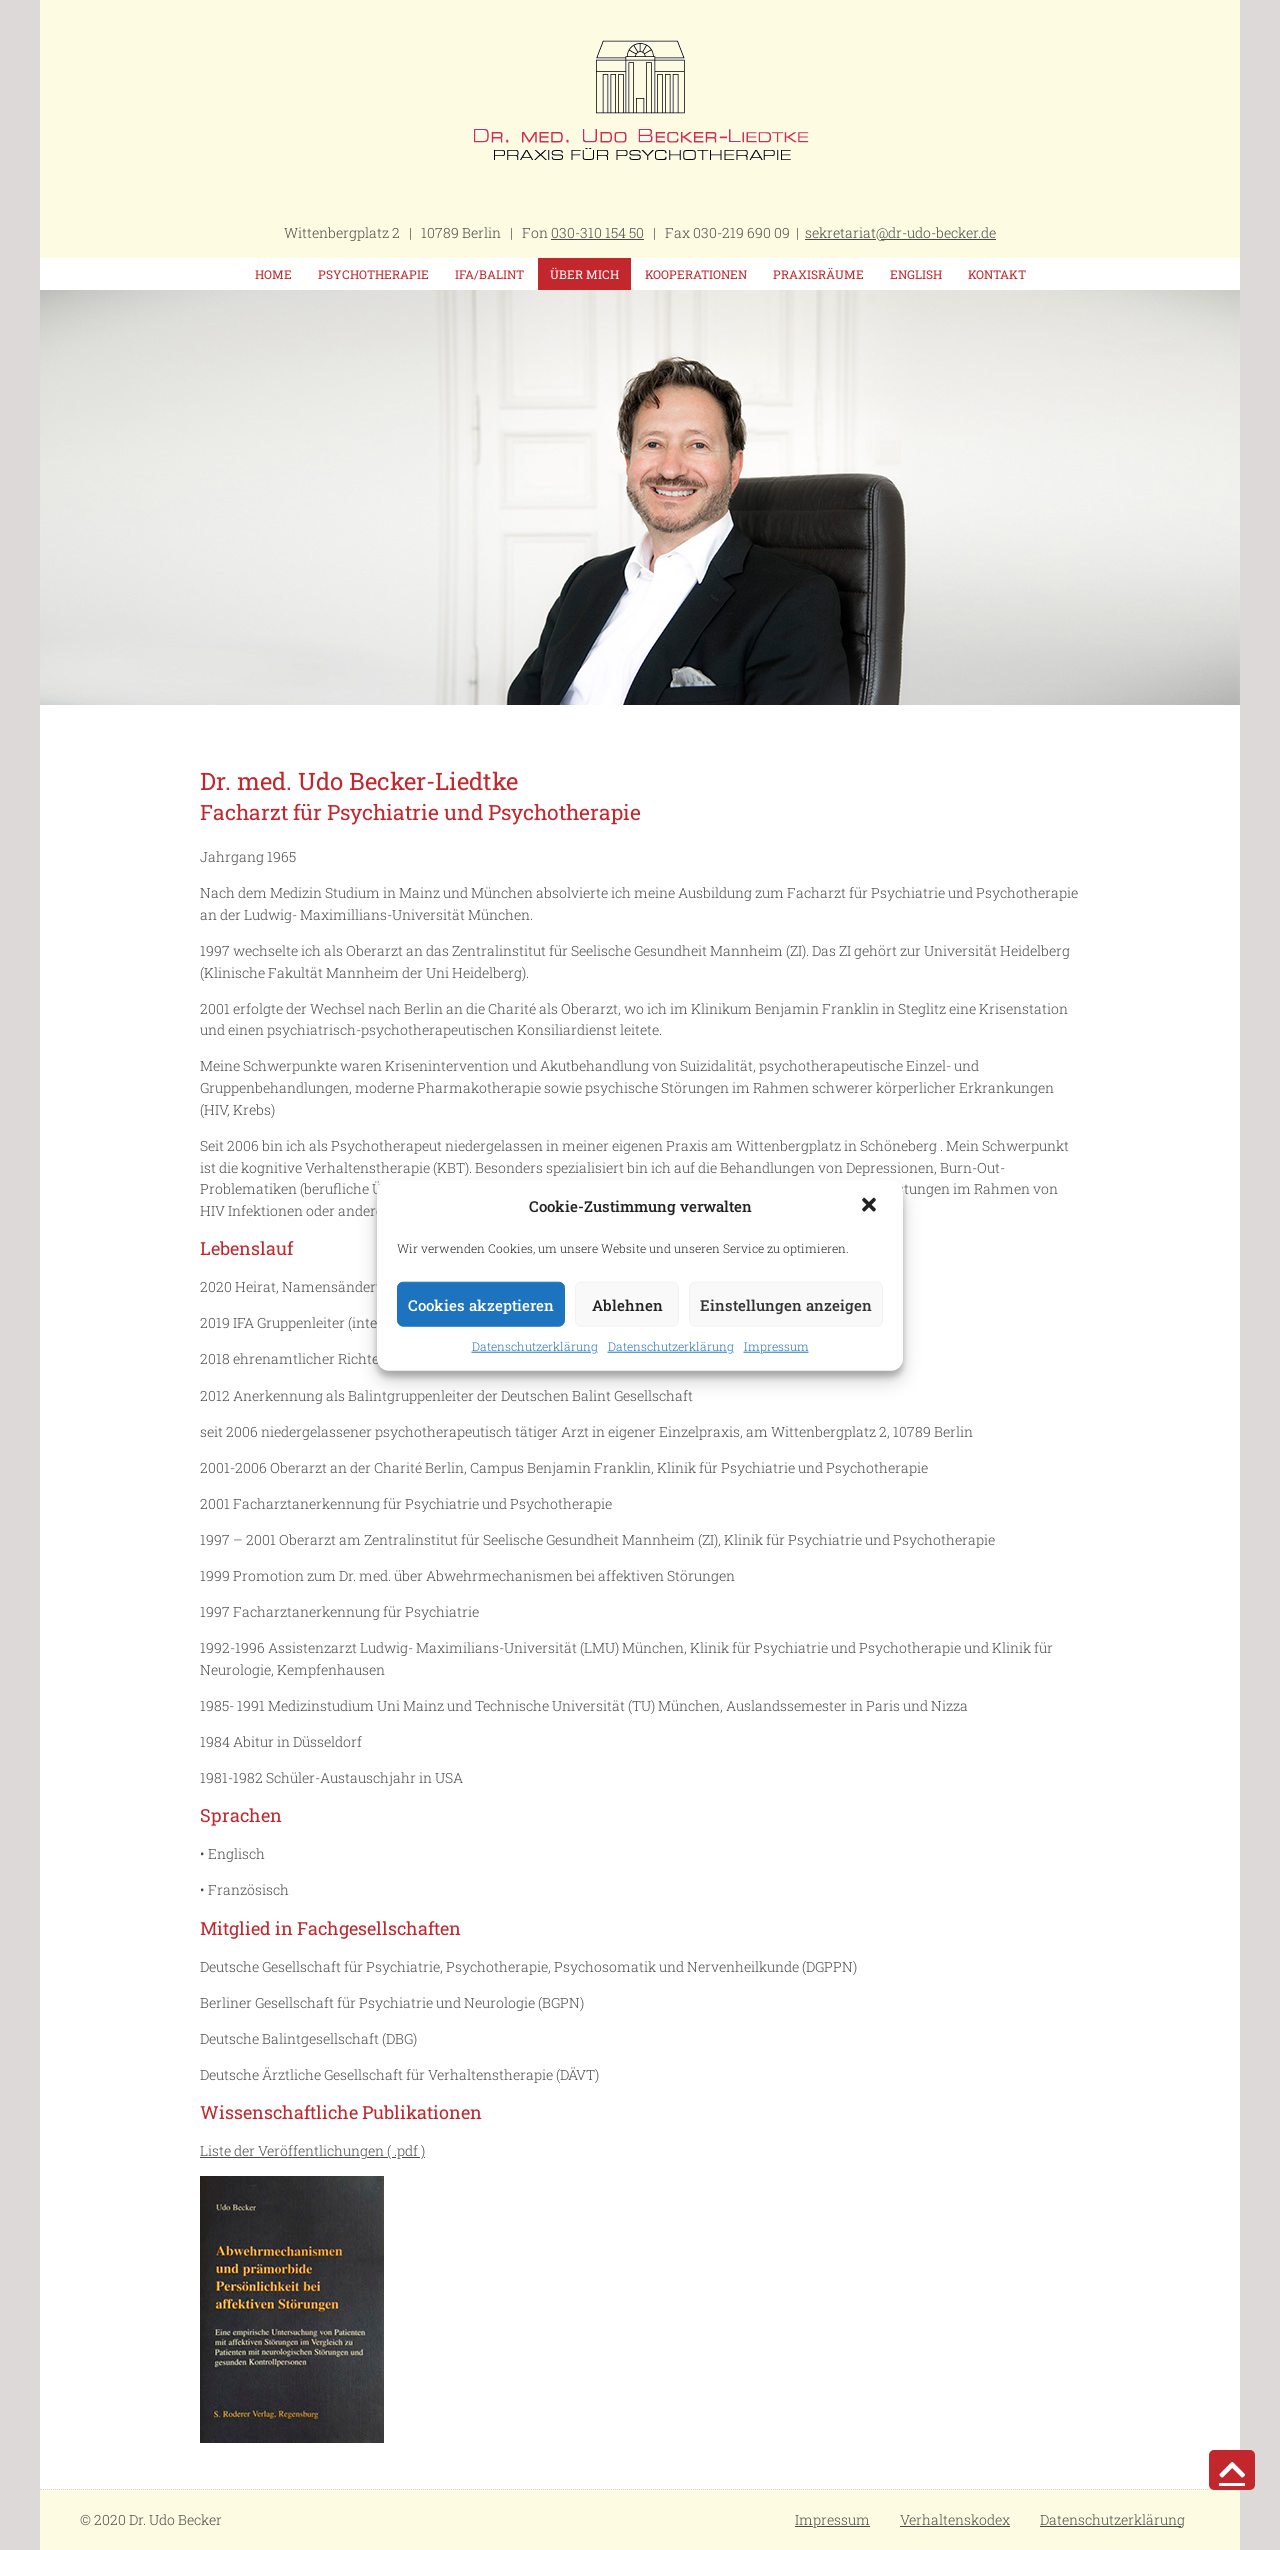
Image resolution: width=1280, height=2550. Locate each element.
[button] (871, 1207)
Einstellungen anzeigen (786, 1304)
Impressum (776, 1346)
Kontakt (997, 274)
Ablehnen (627, 1304)
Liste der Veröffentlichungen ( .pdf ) (312, 2150)
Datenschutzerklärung (535, 1346)
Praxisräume (818, 274)
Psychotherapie (373, 274)
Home (273, 274)
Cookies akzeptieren (481, 1304)
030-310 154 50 (597, 232)
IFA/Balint (489, 274)
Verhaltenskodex (955, 2519)
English (916, 274)
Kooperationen (696, 274)
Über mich (584, 274)
